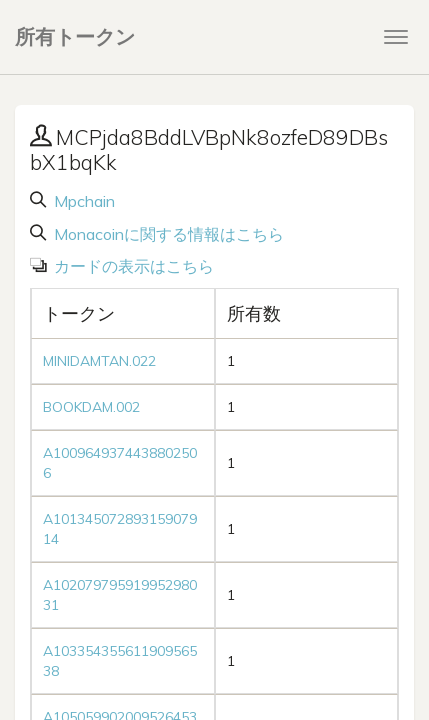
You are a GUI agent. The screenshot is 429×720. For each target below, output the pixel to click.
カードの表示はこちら (132, 266)
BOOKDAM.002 (91, 407)
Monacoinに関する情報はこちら (167, 234)
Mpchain (82, 201)
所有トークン (75, 36)
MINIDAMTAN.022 (99, 361)
